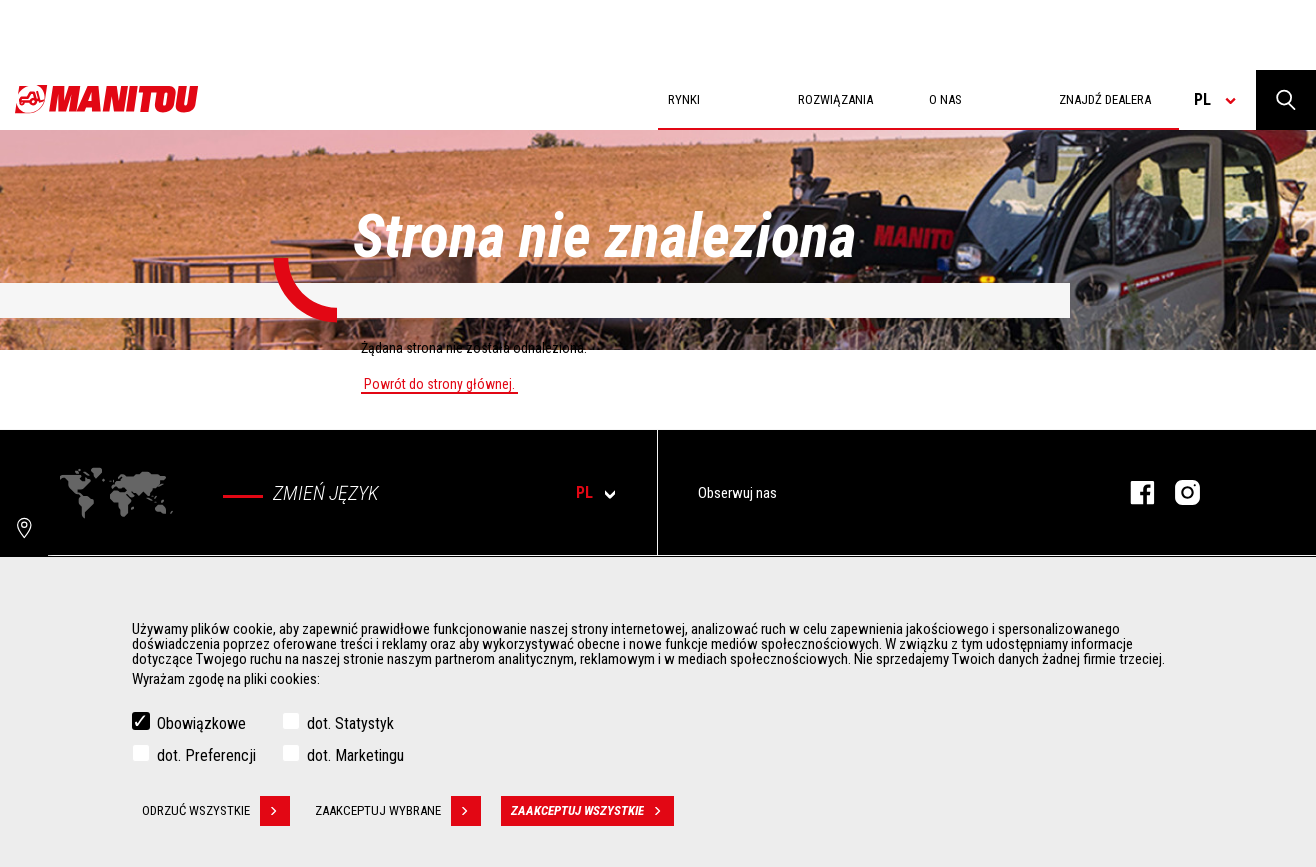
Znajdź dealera (1105, 99)
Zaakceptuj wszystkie (592, 813)
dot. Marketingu (355, 757)
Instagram (1177, 492)
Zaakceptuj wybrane (398, 813)
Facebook (1132, 492)
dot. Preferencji (206, 757)
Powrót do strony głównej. (439, 384)
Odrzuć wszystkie (216, 813)
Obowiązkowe (201, 725)
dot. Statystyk (350, 725)
